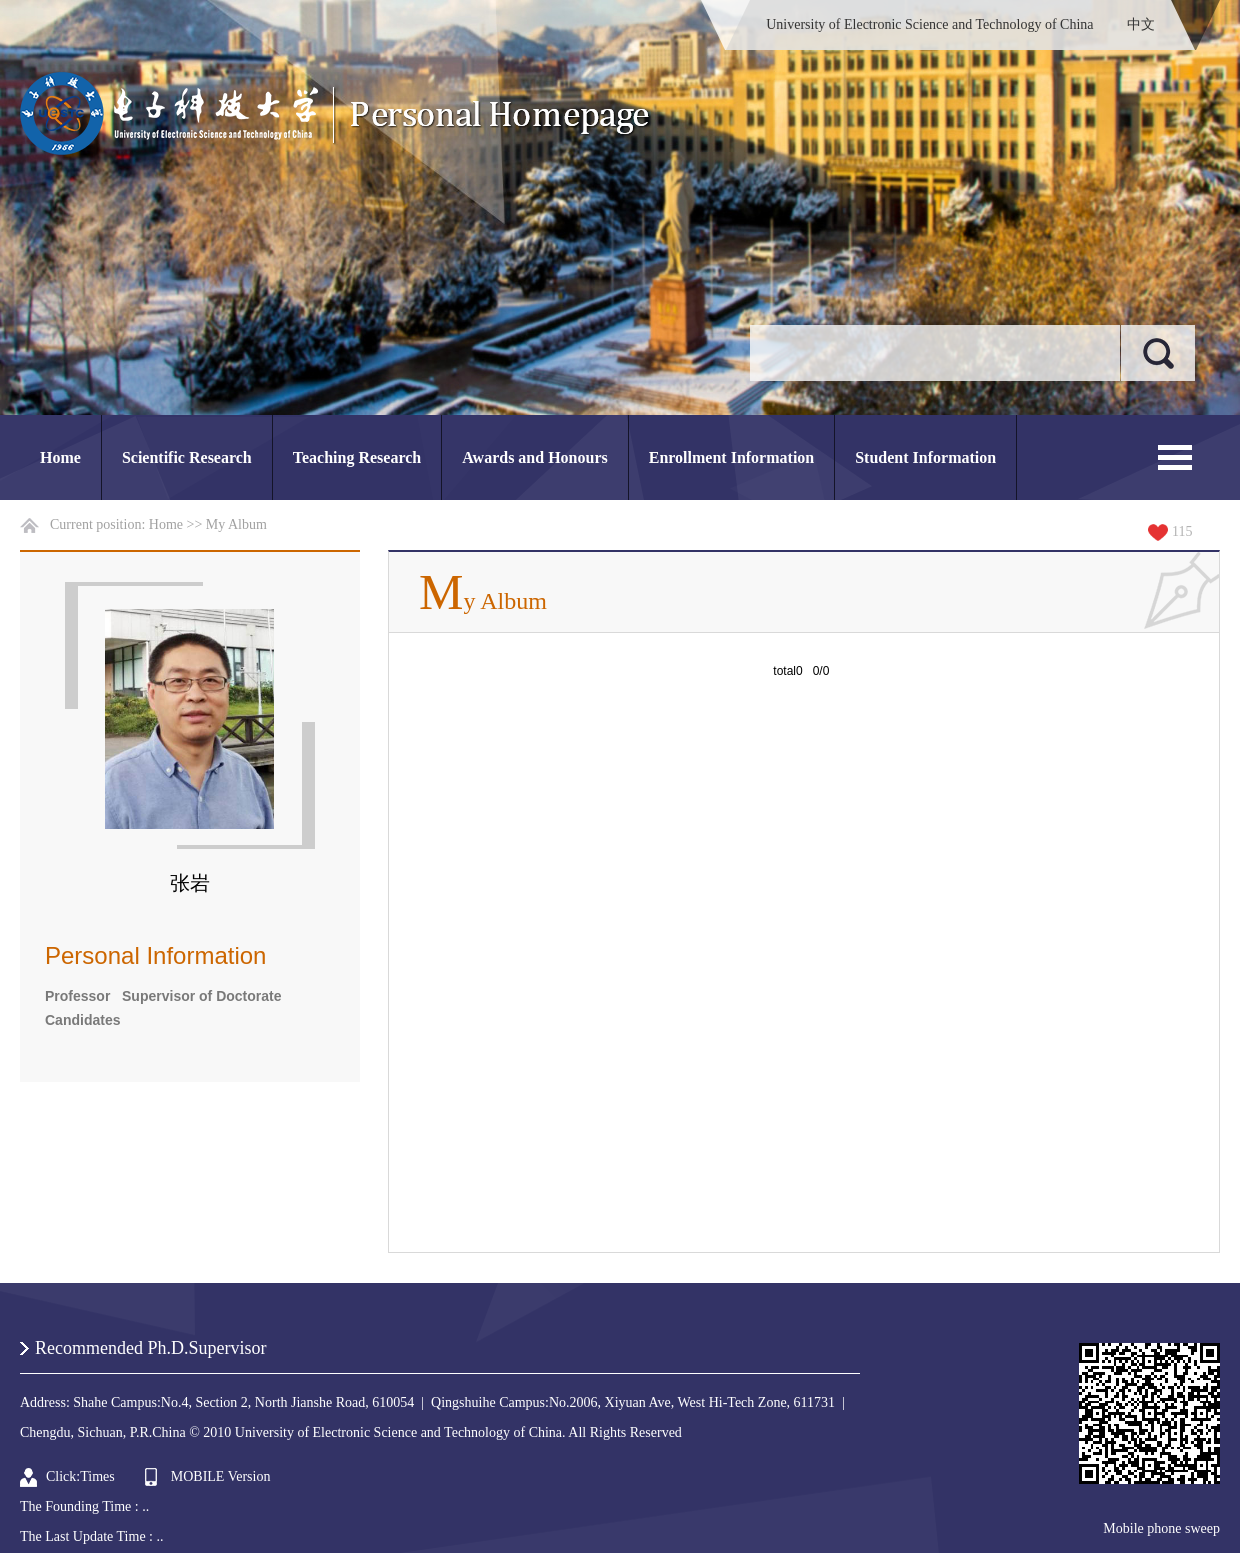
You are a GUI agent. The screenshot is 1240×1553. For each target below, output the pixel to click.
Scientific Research (187, 457)
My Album (236, 524)
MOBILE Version (221, 1476)
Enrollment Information (731, 457)
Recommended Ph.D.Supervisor (150, 1348)
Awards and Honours (535, 457)
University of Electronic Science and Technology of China (929, 24)
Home (60, 457)
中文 (1141, 24)
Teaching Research (357, 457)
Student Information (925, 457)
